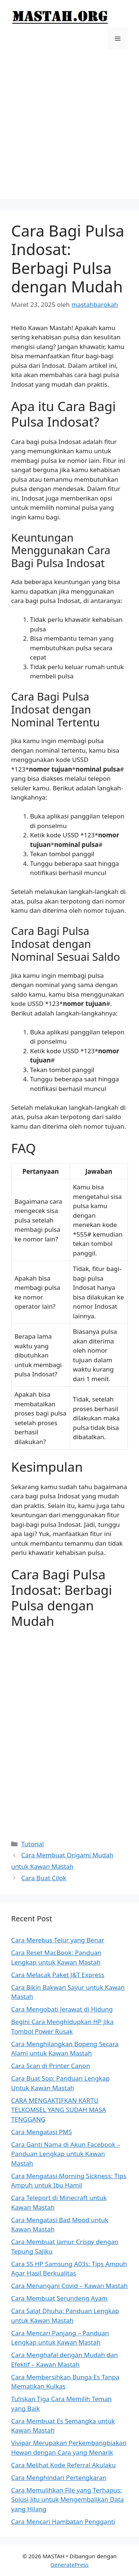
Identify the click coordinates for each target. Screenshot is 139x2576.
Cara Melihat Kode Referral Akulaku (63, 2465)
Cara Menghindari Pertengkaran (58, 2477)
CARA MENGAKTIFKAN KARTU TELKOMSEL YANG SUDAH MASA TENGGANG (58, 2109)
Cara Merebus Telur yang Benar (57, 1940)
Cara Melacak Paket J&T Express (57, 1974)
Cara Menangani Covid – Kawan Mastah (69, 2285)
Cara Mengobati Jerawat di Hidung (62, 2009)
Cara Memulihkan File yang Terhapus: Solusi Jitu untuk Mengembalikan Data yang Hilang (67, 2499)
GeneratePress (69, 2564)
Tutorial (32, 1844)
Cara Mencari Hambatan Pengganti (63, 2521)
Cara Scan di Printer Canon (50, 2065)
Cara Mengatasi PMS (41, 2132)
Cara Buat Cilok (43, 1878)
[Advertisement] (69, 130)
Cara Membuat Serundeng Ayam (59, 2298)
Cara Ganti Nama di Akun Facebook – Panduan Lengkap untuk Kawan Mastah (65, 2153)
